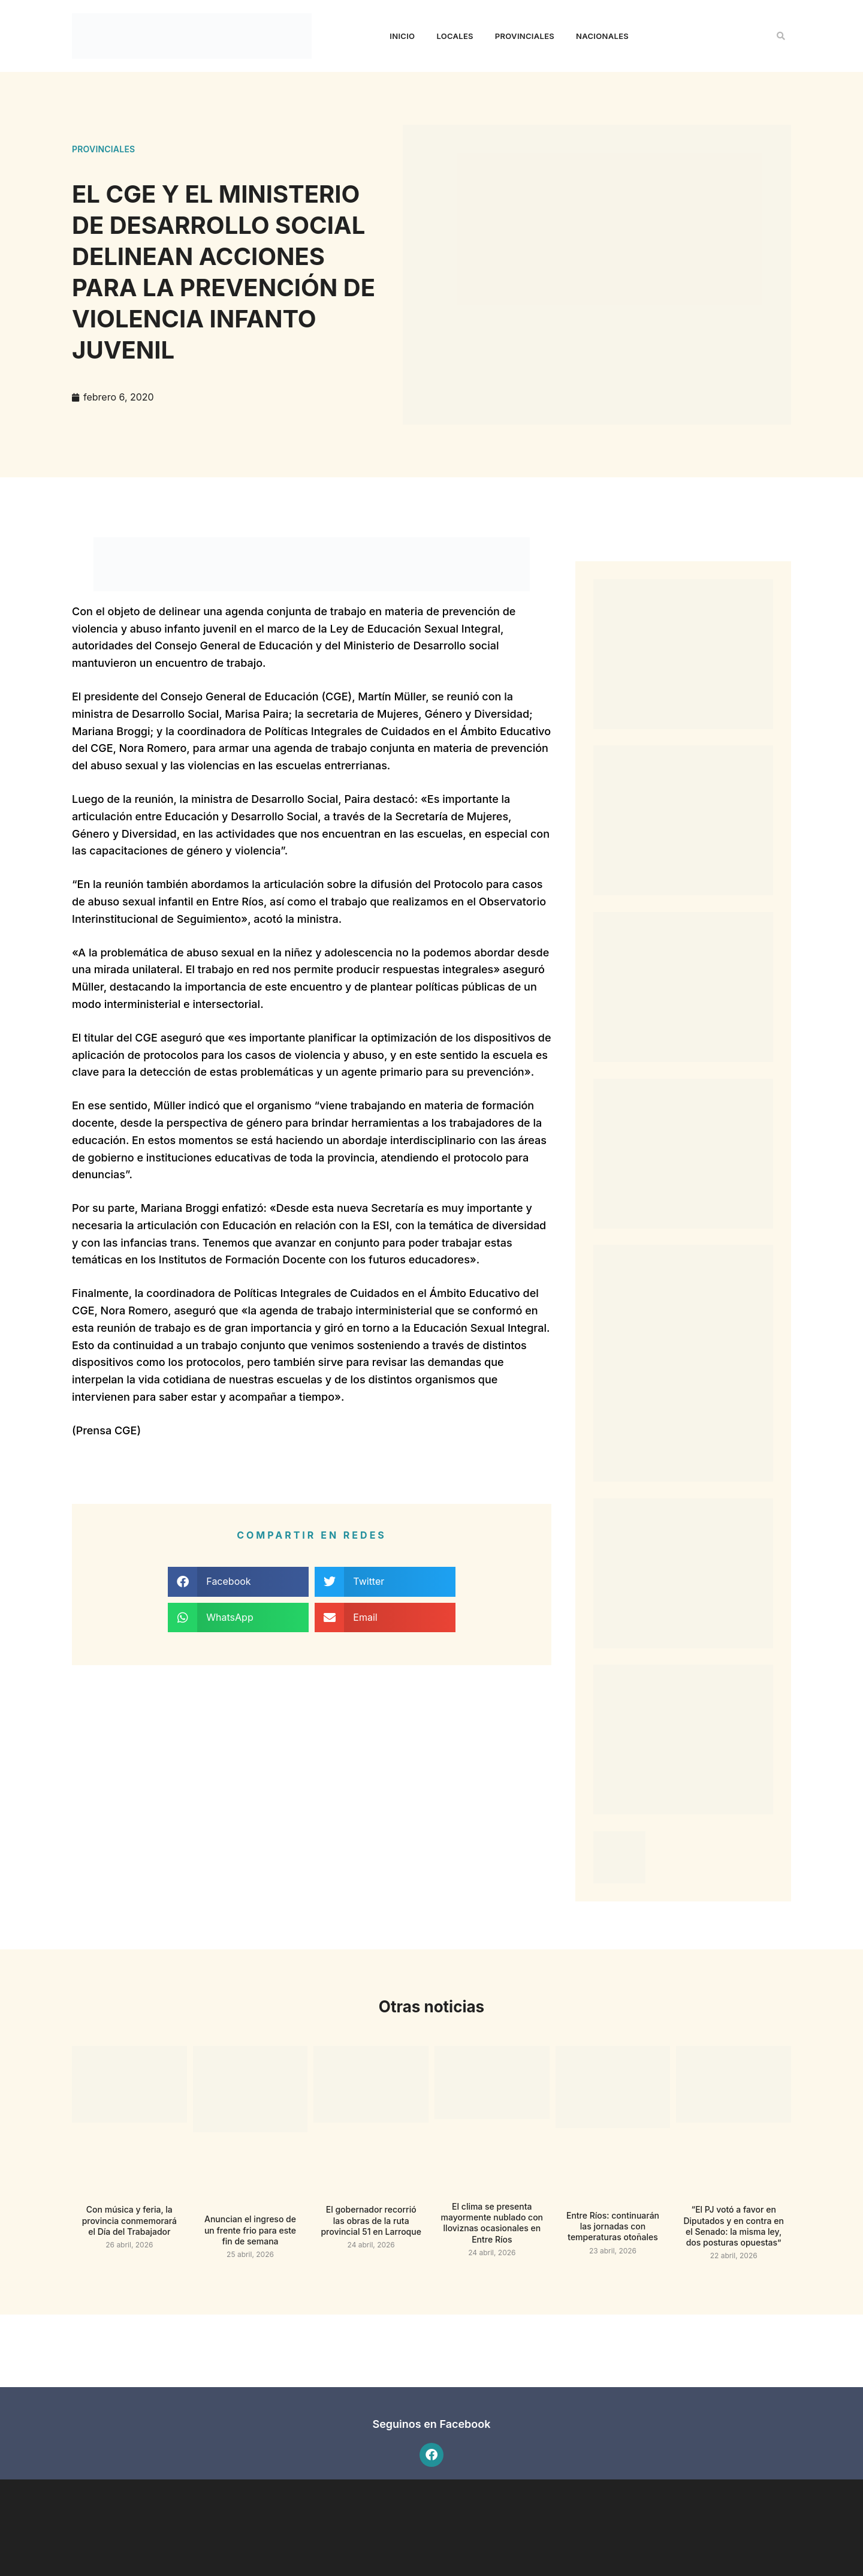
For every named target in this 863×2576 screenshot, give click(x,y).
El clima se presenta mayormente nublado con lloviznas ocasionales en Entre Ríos (492, 2222)
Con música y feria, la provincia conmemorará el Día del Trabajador (129, 2220)
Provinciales (524, 36)
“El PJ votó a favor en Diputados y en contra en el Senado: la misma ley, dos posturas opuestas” (733, 2225)
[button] (781, 36)
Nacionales (602, 36)
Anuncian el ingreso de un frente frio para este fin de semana (250, 2230)
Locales (454, 36)
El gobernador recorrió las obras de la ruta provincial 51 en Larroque (371, 2220)
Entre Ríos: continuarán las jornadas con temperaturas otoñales (612, 2226)
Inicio (402, 36)
